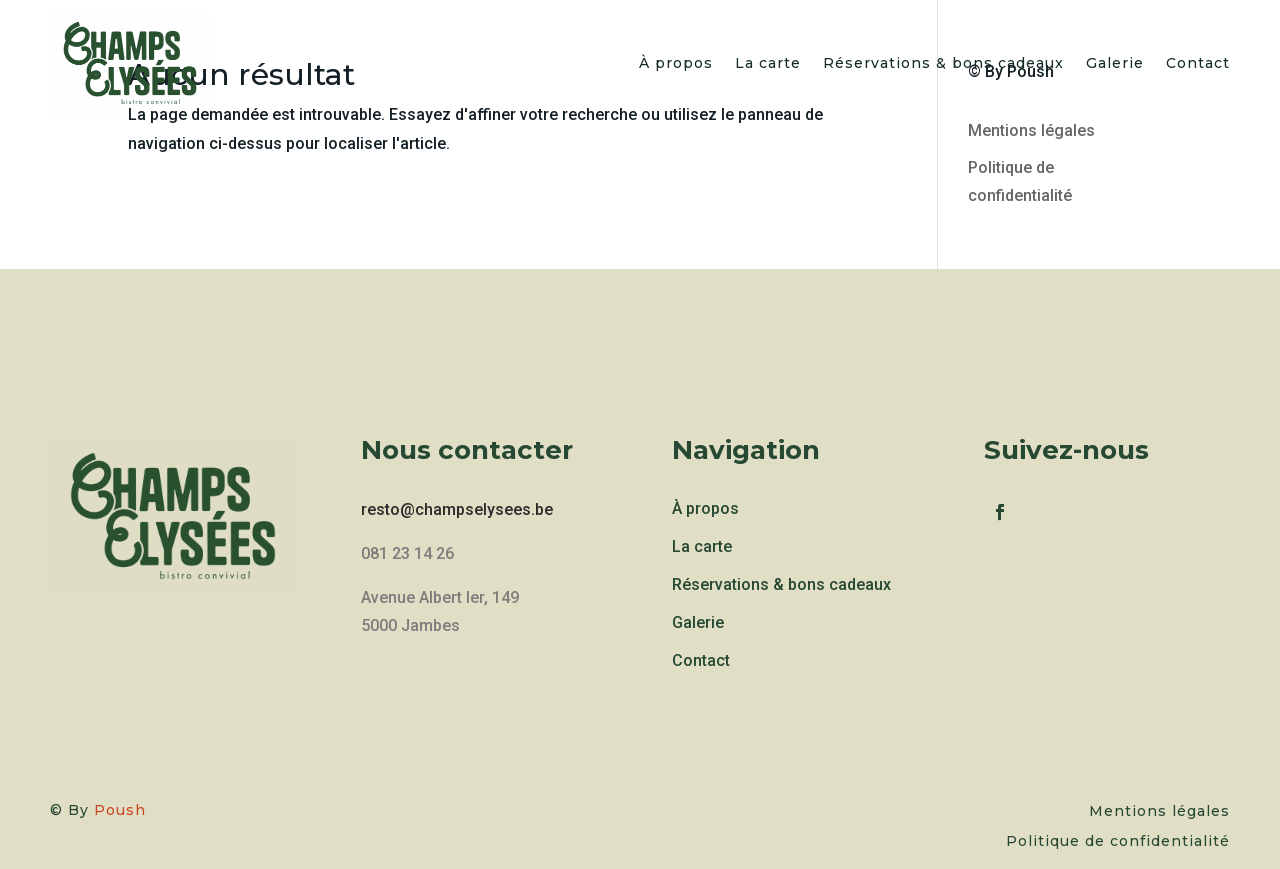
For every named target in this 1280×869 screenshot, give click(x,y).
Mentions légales (1031, 130)
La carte (768, 63)
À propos (676, 63)
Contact (1198, 63)
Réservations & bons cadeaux (943, 63)
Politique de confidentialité (1118, 842)
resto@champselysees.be (457, 509)
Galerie (1115, 63)
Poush (120, 810)
